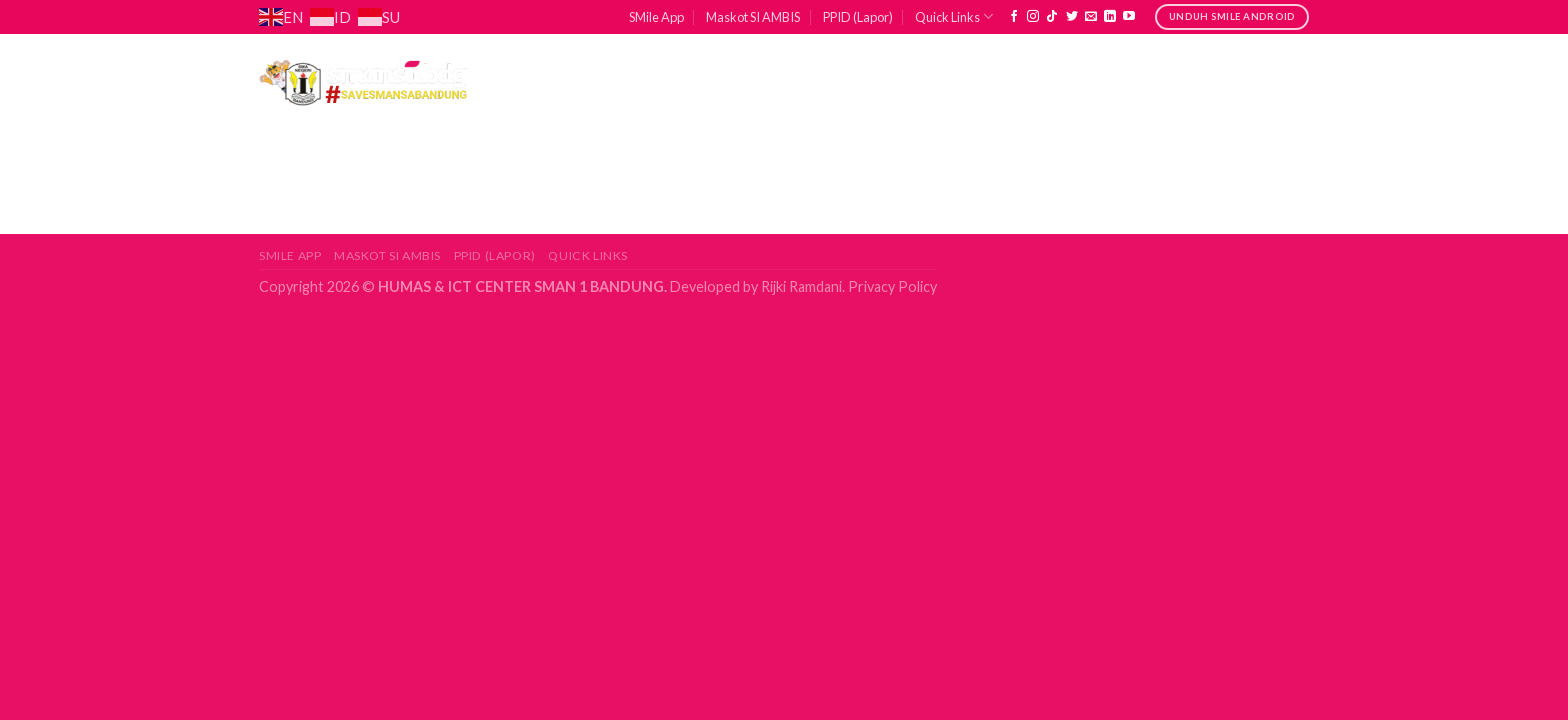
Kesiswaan (820, 82)
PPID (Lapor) (858, 17)
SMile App (656, 17)
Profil (572, 82)
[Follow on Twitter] (1072, 17)
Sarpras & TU (965, 82)
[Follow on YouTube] (1129, 17)
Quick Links (954, 16)
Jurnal (1214, 82)
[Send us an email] (1091, 17)
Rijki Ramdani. (801, 286)
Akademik (689, 82)
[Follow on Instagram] (1033, 17)
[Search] (1301, 81)
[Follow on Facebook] (1014, 17)
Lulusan (1099, 82)
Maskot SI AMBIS (753, 17)
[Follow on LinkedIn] (1110, 17)
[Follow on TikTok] (1052, 17)
